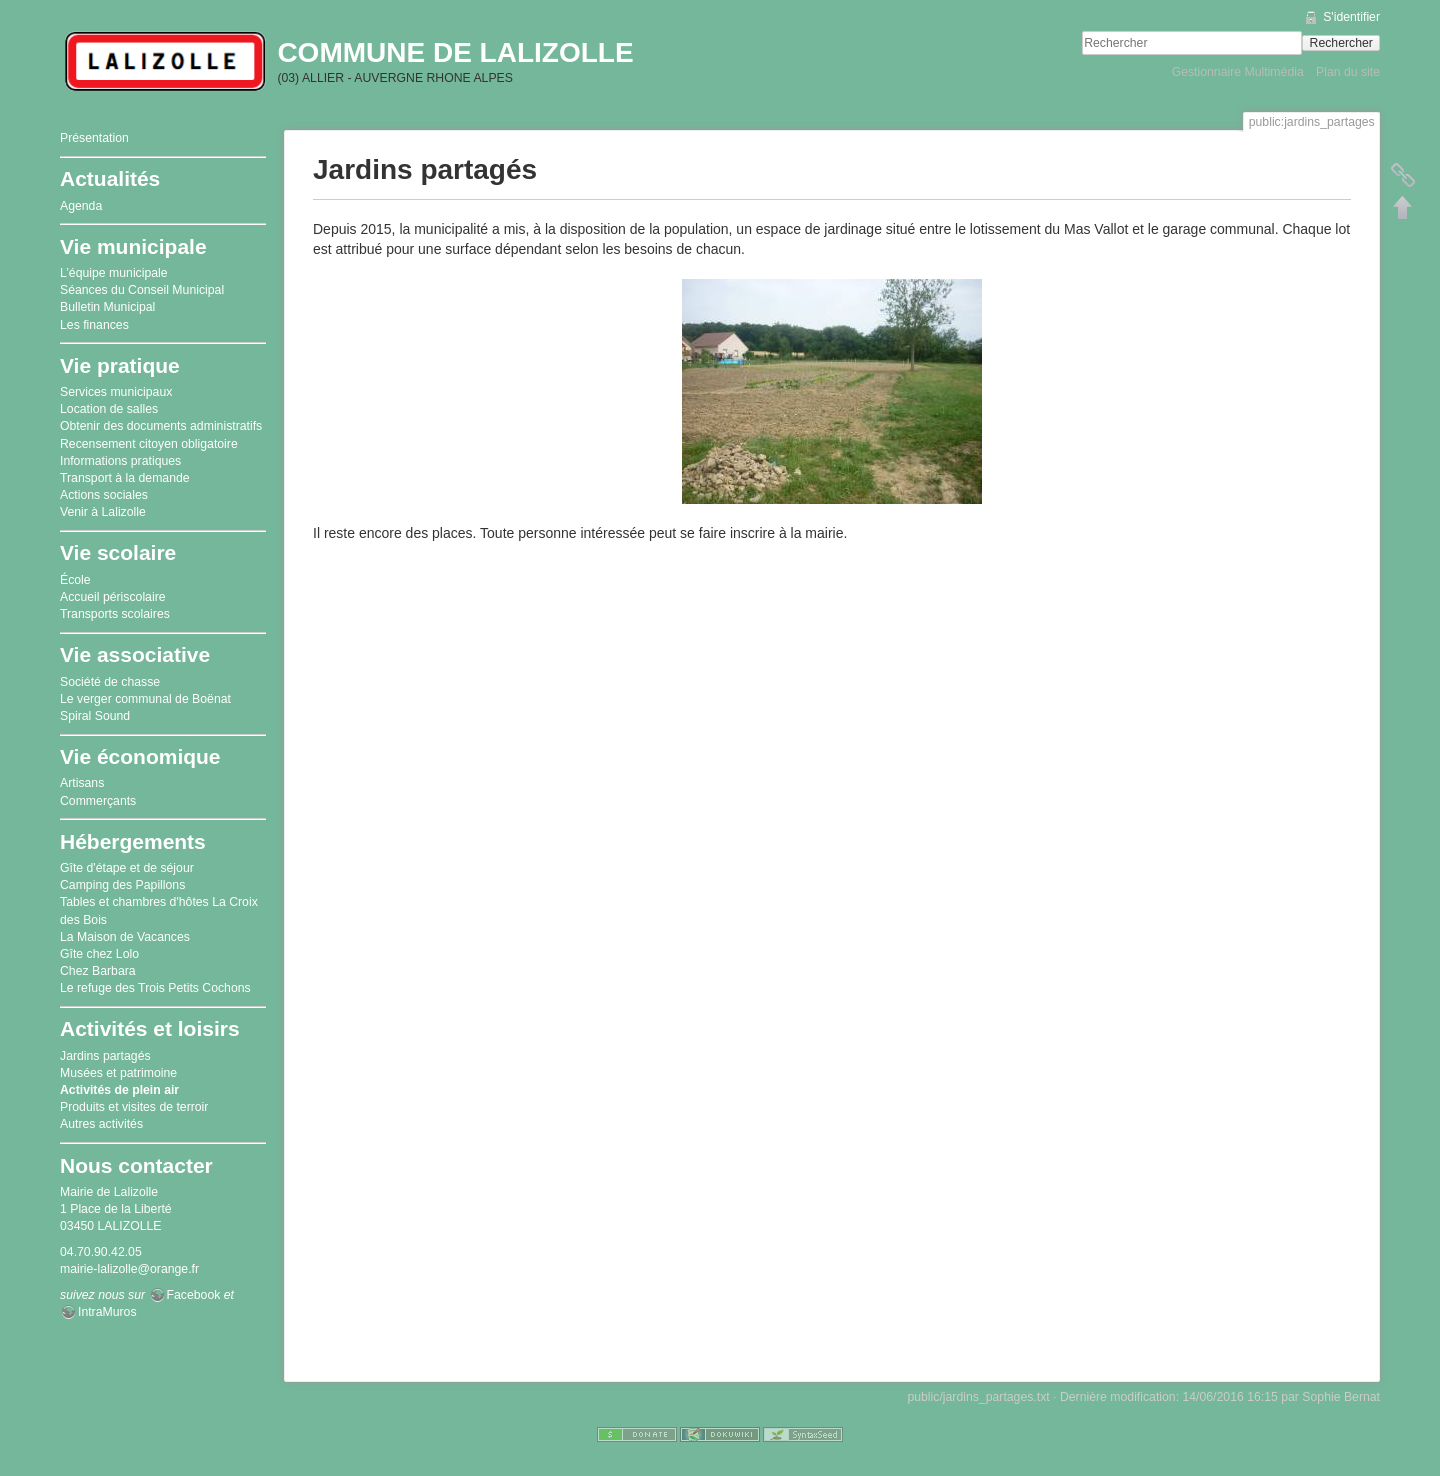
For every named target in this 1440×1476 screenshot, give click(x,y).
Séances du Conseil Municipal (142, 290)
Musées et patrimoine (118, 1073)
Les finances (94, 325)
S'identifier (1351, 17)
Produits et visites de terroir (134, 1107)
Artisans (82, 783)
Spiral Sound (95, 716)
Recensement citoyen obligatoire (149, 444)
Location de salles (109, 409)
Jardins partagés (105, 1056)
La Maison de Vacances (125, 937)
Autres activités (101, 1124)
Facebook (194, 1295)
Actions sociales (104, 495)
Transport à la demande (125, 478)
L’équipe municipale (114, 273)
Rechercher (1341, 43)
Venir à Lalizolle (103, 512)
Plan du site (1348, 72)
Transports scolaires (115, 614)
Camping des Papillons (122, 885)
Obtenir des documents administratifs (161, 426)
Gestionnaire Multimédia (1238, 72)
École (75, 580)
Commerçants (98, 801)
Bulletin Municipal (107, 307)
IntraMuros (107, 1312)
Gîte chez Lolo (99, 954)
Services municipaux (116, 392)
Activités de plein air (119, 1090)
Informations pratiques (120, 461)
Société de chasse (110, 682)
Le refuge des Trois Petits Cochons (155, 988)
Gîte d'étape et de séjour (127, 868)
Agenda (81, 206)
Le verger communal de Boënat (145, 699)
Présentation (94, 138)
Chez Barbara (98, 971)
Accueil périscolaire (113, 597)
